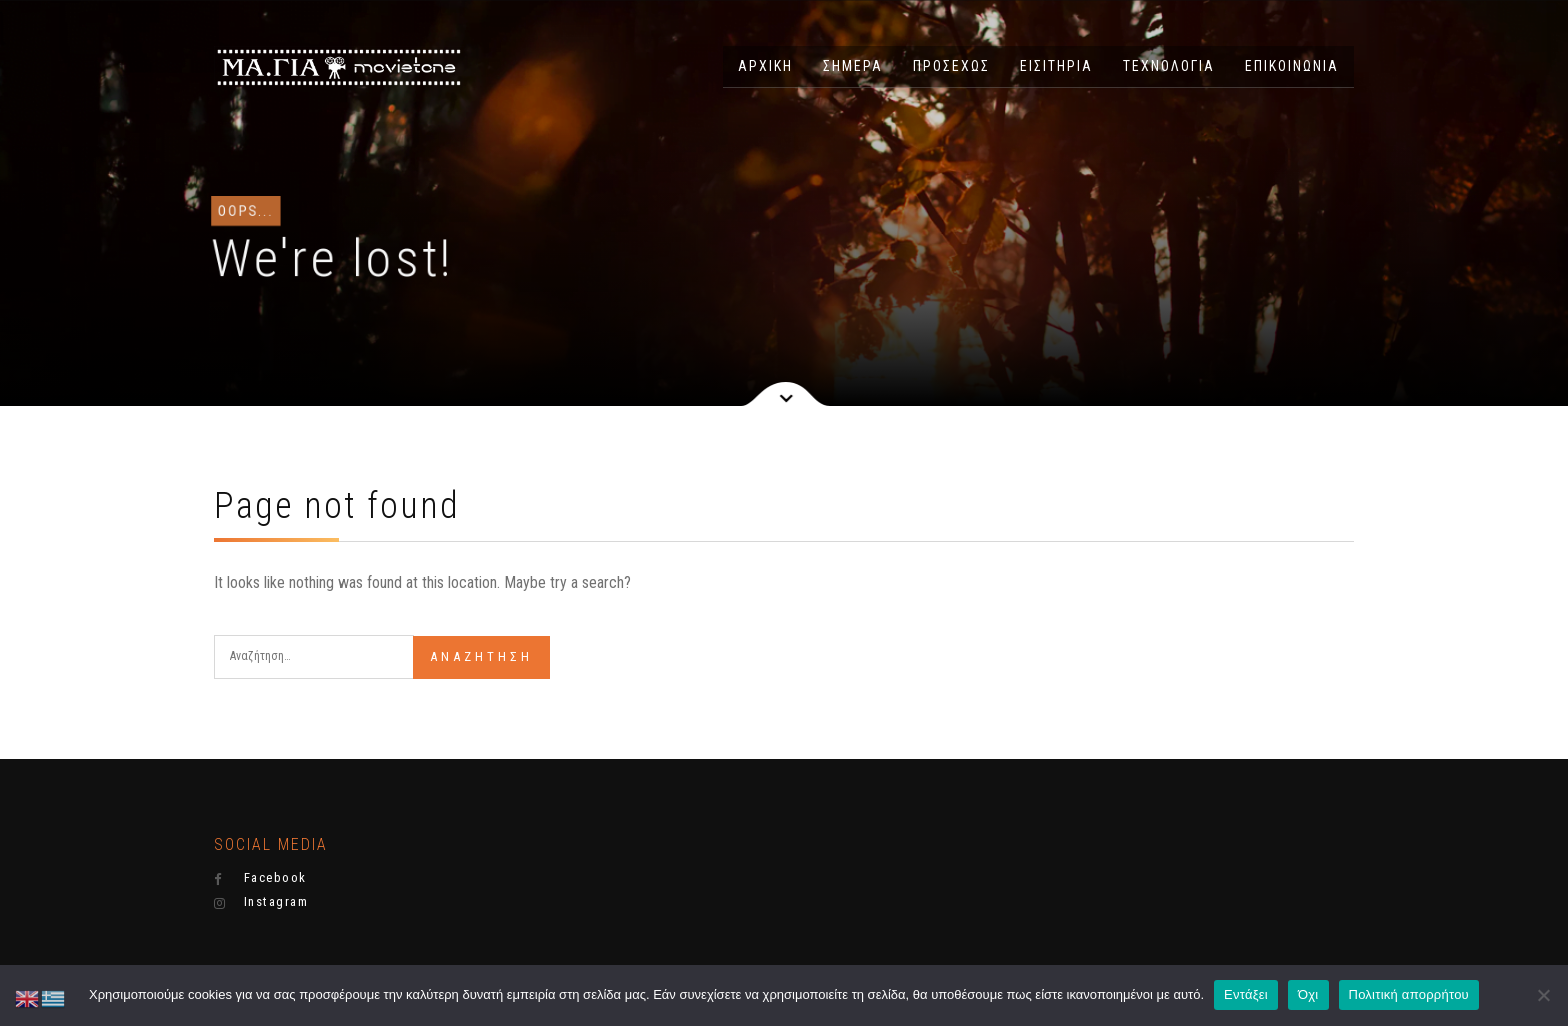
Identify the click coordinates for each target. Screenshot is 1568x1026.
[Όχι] (1543, 995)
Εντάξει (1246, 994)
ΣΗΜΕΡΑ (853, 66)
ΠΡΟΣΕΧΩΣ (951, 66)
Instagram (261, 902)
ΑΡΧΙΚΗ (765, 66)
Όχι (1308, 994)
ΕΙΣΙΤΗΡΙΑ (1056, 66)
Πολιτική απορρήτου (1409, 994)
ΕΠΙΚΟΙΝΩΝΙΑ (1292, 66)
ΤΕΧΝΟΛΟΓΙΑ (1169, 66)
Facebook (260, 878)
